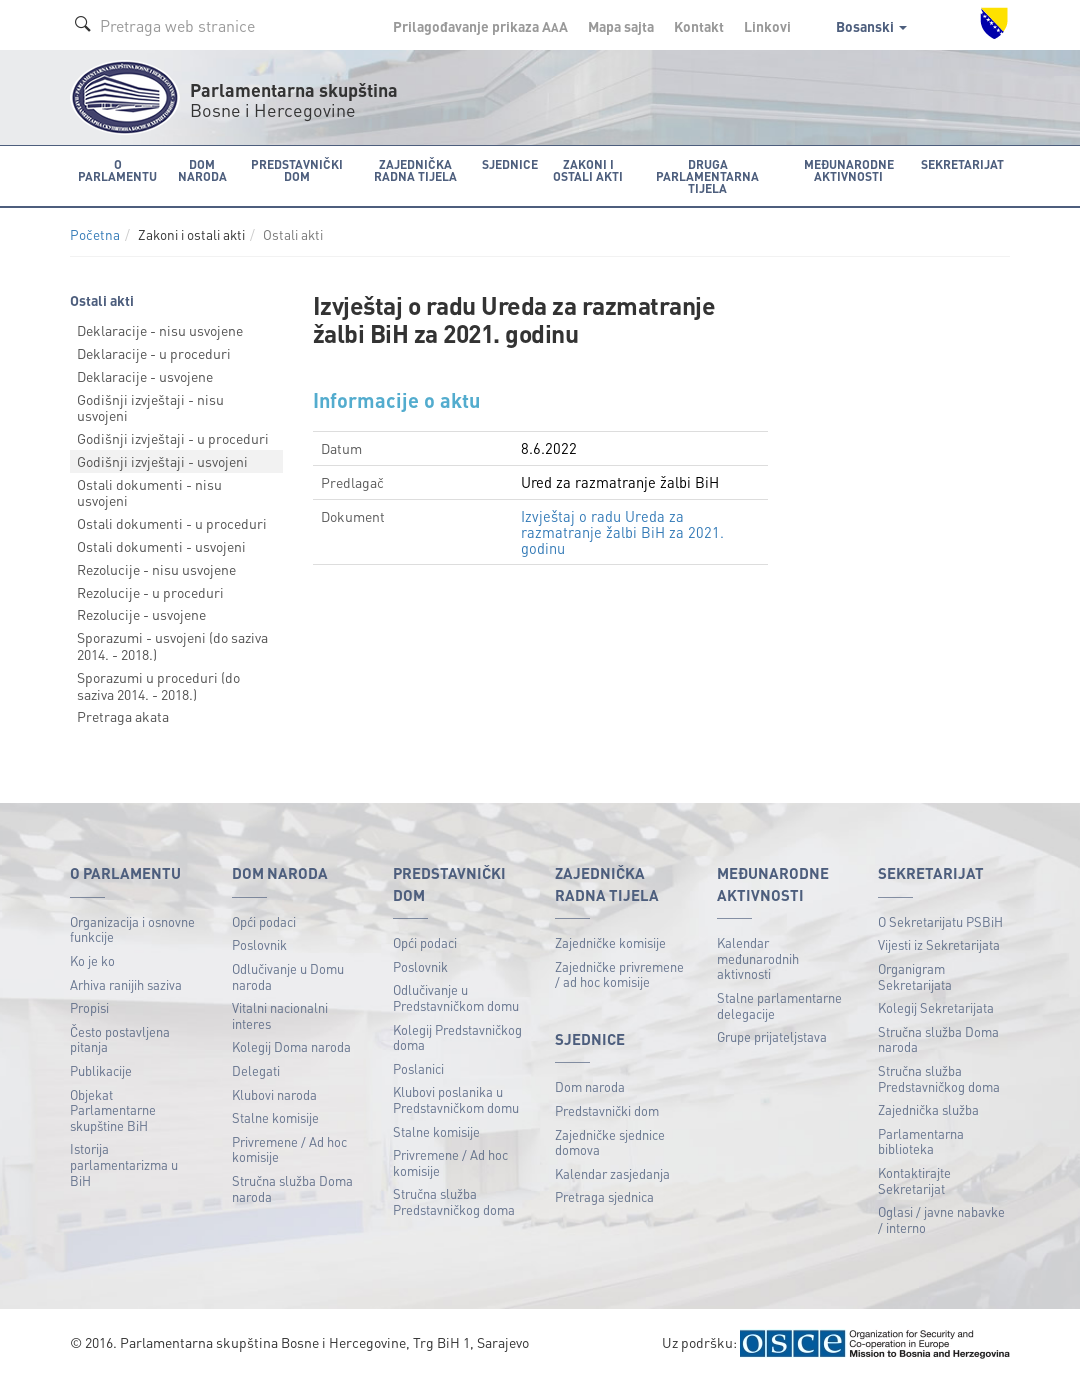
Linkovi (767, 26)
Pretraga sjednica (604, 1196)
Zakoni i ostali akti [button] (585, 169)
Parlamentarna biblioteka (921, 1140)
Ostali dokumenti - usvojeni (161, 546)
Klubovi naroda (274, 1093)
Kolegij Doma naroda (291, 1046)
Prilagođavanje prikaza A (480, 26)
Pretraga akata (123, 716)
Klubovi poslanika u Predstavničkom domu (456, 1099)
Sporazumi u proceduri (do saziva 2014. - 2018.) (158, 684)
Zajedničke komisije (610, 942)
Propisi (89, 1007)
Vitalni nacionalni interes (280, 1015)
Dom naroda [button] (200, 169)
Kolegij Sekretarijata (936, 1007)
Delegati (256, 1069)
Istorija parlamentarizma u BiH (124, 1164)
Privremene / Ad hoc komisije (289, 1148)
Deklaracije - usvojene (145, 375)
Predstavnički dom (607, 1110)
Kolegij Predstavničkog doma (457, 1036)
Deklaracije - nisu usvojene (160, 330)
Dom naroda (590, 1086)
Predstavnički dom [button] (294, 169)
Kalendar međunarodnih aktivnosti (758, 958)
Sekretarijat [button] (963, 163)
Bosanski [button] (871, 26)
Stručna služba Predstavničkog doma (454, 1201)
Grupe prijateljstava (772, 1036)
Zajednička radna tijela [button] (412, 169)
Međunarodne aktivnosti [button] (850, 169)
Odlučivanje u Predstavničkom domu (456, 997)
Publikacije (101, 1069)
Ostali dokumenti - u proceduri (172, 523)
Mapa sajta (621, 26)
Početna (95, 234)
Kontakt (699, 26)
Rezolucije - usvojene (141, 614)
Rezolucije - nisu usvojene (156, 568)
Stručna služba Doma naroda (292, 1188)
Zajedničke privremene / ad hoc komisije (619, 973)
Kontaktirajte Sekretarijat (914, 1180)
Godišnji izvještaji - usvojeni (162, 460)
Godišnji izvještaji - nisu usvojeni (150, 406)
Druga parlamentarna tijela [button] (706, 175)
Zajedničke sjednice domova (610, 1141)
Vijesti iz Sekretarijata (939, 944)
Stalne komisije (275, 1117)
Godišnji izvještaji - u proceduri (173, 438)
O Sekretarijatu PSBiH (940, 920)
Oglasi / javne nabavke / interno (941, 1219)
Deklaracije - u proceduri (154, 352)
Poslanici (418, 1067)
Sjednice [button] (506, 163)
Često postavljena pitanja (120, 1038)
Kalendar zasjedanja (612, 1172)
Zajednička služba (928, 1109)
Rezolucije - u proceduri (150, 591)
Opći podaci (264, 920)
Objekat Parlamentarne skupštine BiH (113, 1109)
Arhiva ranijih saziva (126, 983)
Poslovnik (259, 944)
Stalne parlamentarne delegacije (779, 1004)
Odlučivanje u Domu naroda (288, 975)
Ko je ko (92, 959)
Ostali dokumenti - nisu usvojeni (149, 491)
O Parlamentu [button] (117, 169)
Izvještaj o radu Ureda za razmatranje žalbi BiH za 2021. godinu (622, 531)
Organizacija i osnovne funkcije (132, 928)
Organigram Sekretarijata (915, 975)
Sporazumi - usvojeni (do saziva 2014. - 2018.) (172, 645)
